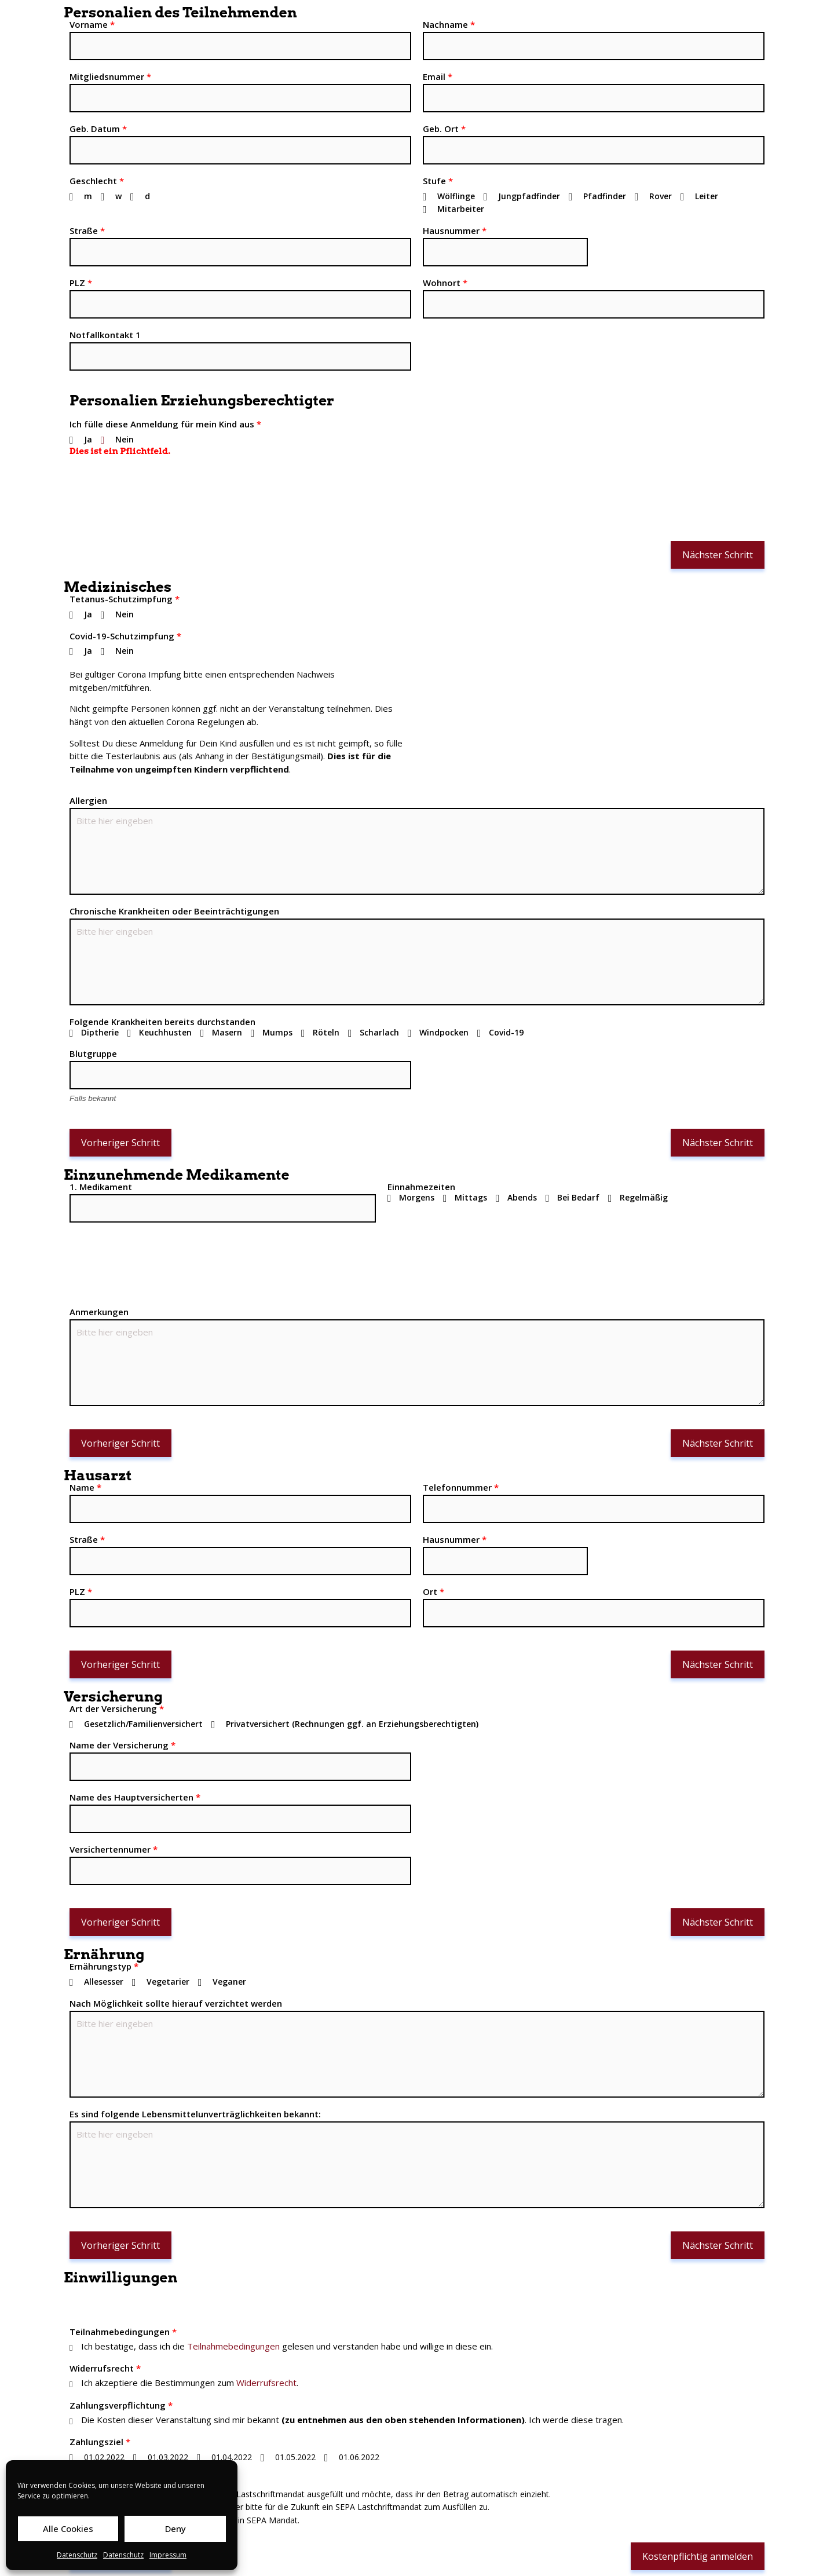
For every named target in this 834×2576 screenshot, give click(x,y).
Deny (175, 2528)
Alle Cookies (68, 2528)
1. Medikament (101, 1186)
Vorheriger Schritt (120, 1142)
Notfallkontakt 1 (105, 334)
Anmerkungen (99, 1311)
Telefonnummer (461, 1487)
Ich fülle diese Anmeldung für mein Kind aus (165, 424)
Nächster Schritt (717, 554)
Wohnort (445, 282)
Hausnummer (455, 230)
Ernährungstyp (104, 1966)
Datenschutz (77, 2555)
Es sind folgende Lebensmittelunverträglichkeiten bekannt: (195, 2113)
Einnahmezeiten (421, 1186)
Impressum (167, 2555)
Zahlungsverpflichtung (121, 2405)
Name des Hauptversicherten (135, 1797)
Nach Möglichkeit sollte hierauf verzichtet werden (176, 2003)
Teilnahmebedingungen (123, 2331)
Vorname (92, 24)
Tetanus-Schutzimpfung (125, 598)
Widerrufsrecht (105, 2368)
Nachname (449, 24)
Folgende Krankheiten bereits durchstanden (162, 1021)
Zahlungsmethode (112, 2478)
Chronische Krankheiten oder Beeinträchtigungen (174, 911)
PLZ (81, 282)
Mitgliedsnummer (110, 76)
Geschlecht (97, 180)
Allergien (88, 800)
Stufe (438, 180)
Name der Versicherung (122, 1745)
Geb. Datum (98, 128)
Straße (87, 230)
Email (437, 76)
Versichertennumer (114, 1849)
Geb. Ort (444, 128)
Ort (433, 1591)
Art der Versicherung (117, 1708)
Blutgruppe (93, 1053)
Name (85, 1487)
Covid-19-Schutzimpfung (125, 636)
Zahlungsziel (100, 2441)
